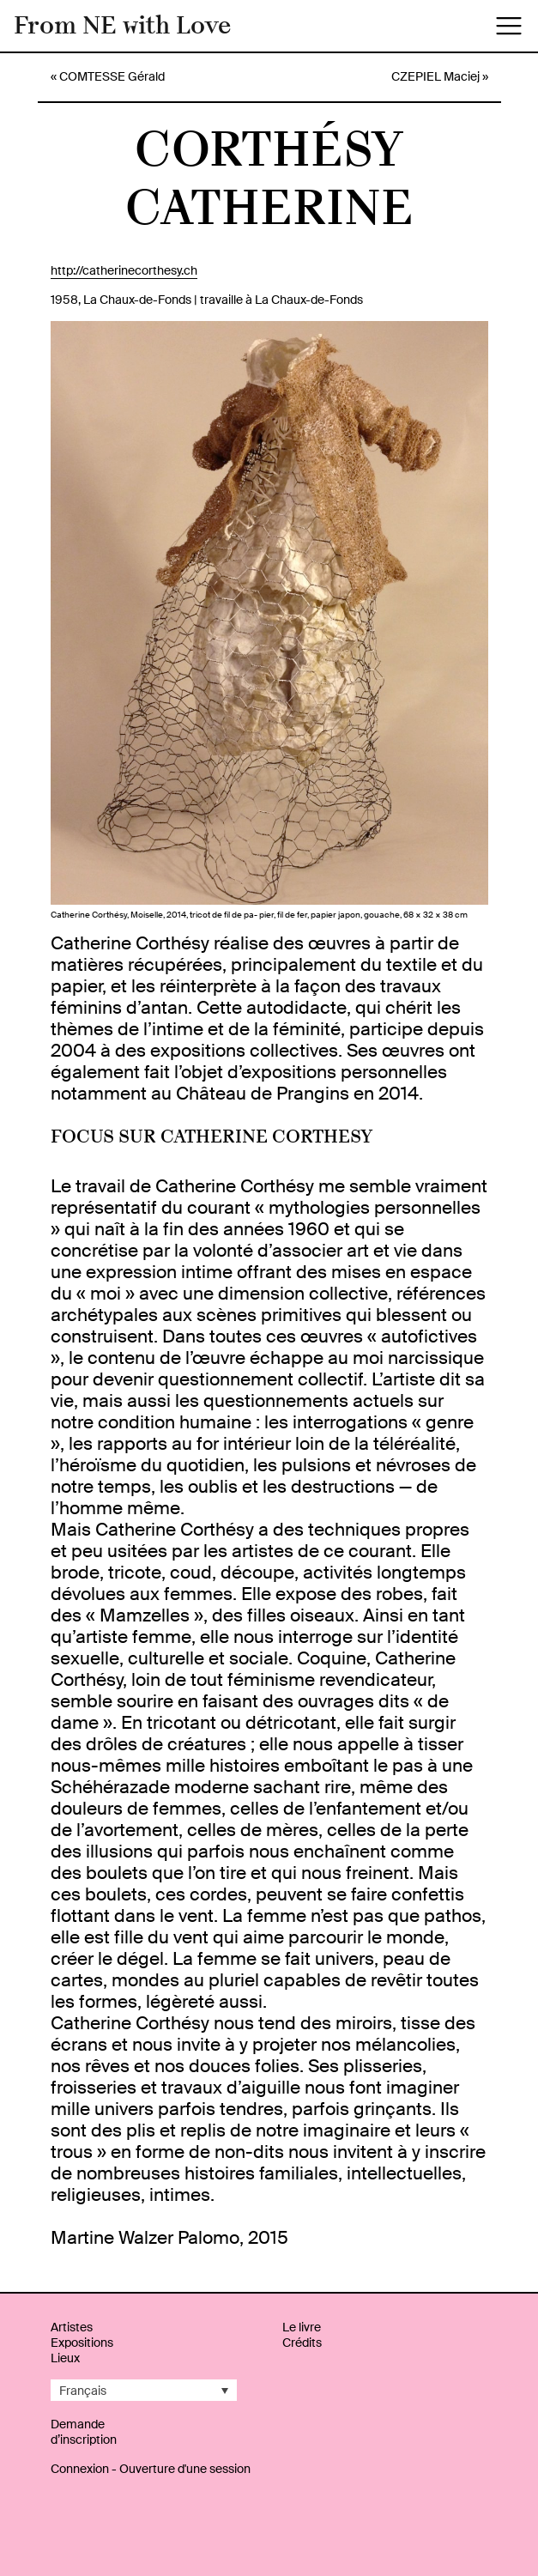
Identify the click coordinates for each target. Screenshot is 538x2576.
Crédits (302, 2342)
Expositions (82, 2342)
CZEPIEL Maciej (435, 76)
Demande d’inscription (84, 2431)
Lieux (65, 2358)
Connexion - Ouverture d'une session (151, 2468)
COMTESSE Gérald (112, 76)
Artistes (72, 2327)
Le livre (301, 2327)
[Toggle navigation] (508, 25)
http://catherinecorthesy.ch (124, 270)
